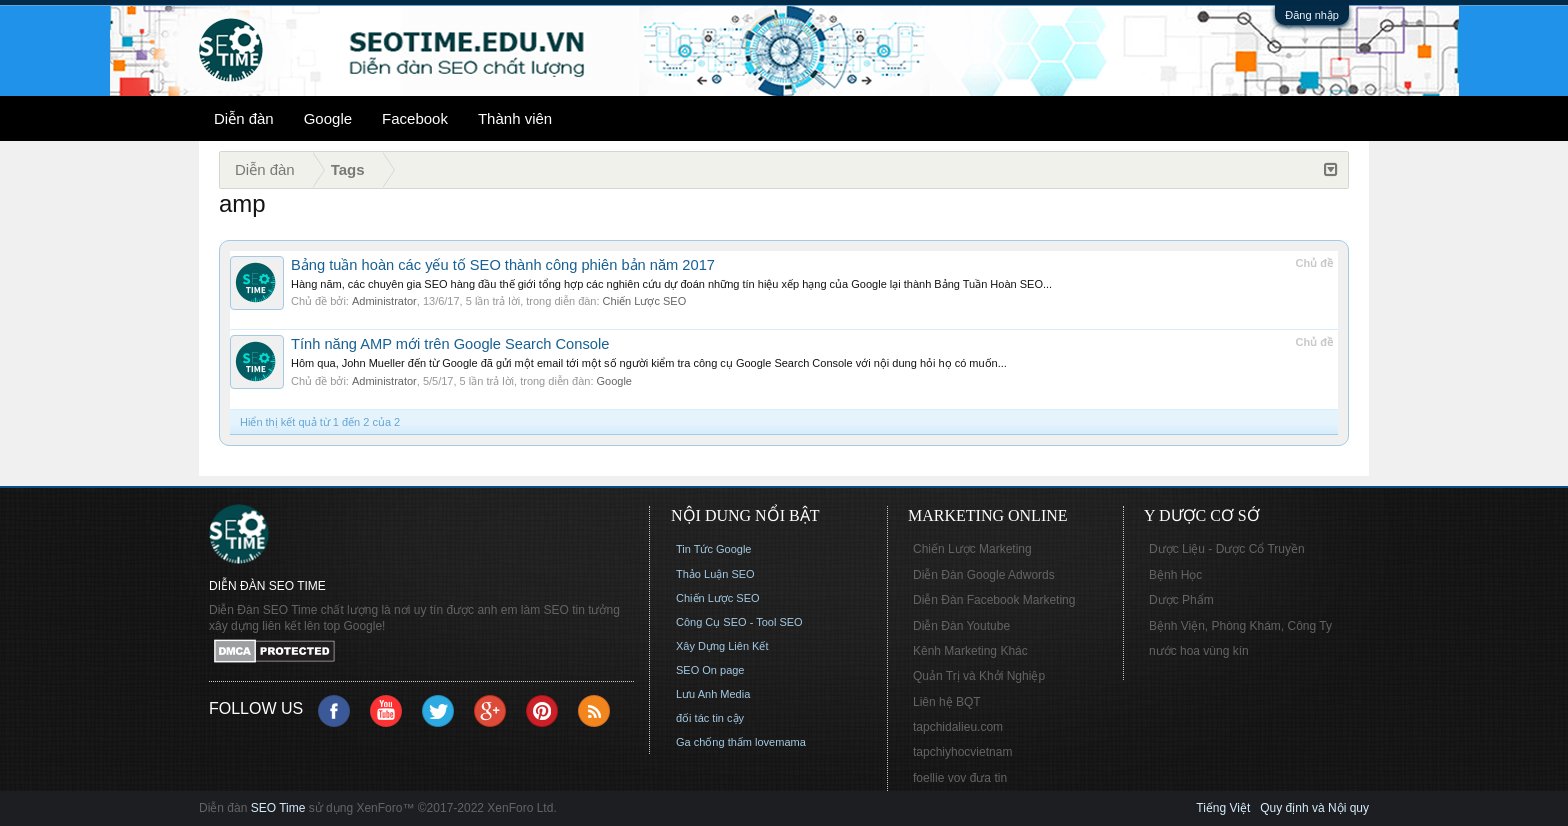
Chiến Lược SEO (645, 301)
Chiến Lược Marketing (972, 549)
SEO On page (710, 670)
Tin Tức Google (713, 549)
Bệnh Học (1175, 575)
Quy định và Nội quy (1314, 808)
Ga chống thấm (714, 742)
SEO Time (278, 808)
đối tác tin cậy (710, 718)
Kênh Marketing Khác (970, 651)
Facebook (415, 118)
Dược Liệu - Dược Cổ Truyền (1227, 549)
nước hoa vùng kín (1199, 651)
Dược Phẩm (1181, 600)
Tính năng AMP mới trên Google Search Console (450, 344)
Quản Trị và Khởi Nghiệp (979, 676)
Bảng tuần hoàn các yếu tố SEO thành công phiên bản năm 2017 (503, 265)
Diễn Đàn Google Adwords (984, 575)
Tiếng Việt (1223, 808)
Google (328, 118)
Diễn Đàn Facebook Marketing (994, 600)
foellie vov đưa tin (960, 778)
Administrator (384, 301)
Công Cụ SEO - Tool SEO (739, 622)
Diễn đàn (244, 118)
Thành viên (515, 118)
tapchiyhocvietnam (962, 752)
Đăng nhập (1312, 15)
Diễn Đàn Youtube (961, 626)
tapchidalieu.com (958, 727)
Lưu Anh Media (713, 694)
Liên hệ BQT (947, 702)
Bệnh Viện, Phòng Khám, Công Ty (1240, 626)
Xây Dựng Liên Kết (722, 646)
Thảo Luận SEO (715, 574)
